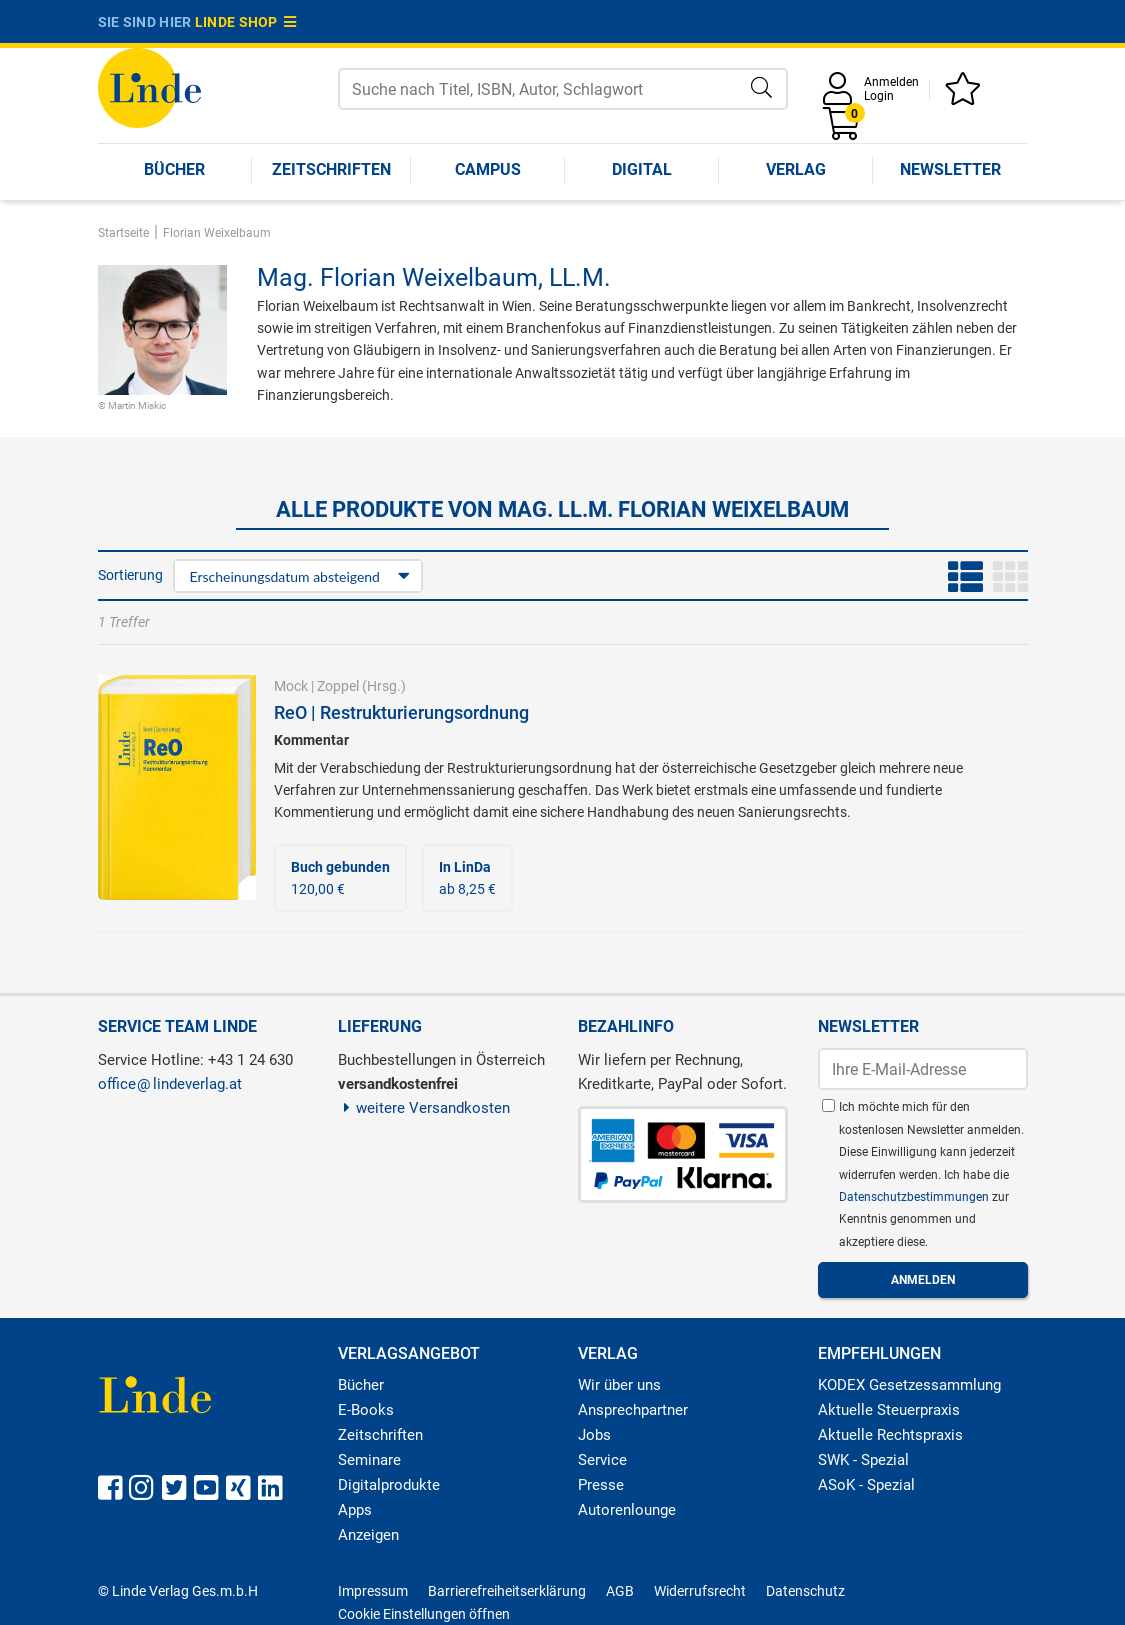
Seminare (369, 1460)
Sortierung (130, 575)
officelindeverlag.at (170, 1084)
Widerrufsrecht (700, 1591)
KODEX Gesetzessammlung (909, 1385)
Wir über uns (619, 1385)
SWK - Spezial (863, 1460)
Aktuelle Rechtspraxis (890, 1435)
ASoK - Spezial (866, 1485)
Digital (642, 169)
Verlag (796, 169)
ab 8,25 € (467, 878)
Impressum (373, 1591)
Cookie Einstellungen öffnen (424, 1614)
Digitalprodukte (389, 1485)
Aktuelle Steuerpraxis (889, 1410)
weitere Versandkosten (424, 1108)
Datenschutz (805, 1591)
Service (602, 1460)
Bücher (174, 169)
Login (879, 96)
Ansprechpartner (633, 1410)
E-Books (366, 1410)
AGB (620, 1591)
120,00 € (340, 878)
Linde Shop (246, 22)
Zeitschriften (331, 169)
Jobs (594, 1435)
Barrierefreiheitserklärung (507, 1591)
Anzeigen (368, 1535)
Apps (355, 1510)
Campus (488, 169)
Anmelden (891, 82)
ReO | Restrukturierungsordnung (401, 712)
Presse (601, 1485)
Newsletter (950, 169)
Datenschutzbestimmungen (915, 1197)
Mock (291, 686)
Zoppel (338, 686)
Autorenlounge (627, 1510)
